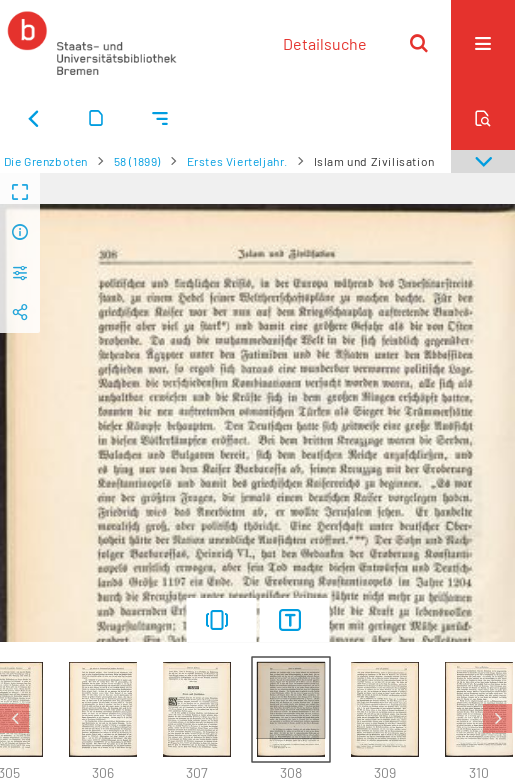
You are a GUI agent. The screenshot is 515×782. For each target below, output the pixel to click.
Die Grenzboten (46, 161)
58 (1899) (137, 161)
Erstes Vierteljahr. (237, 161)
